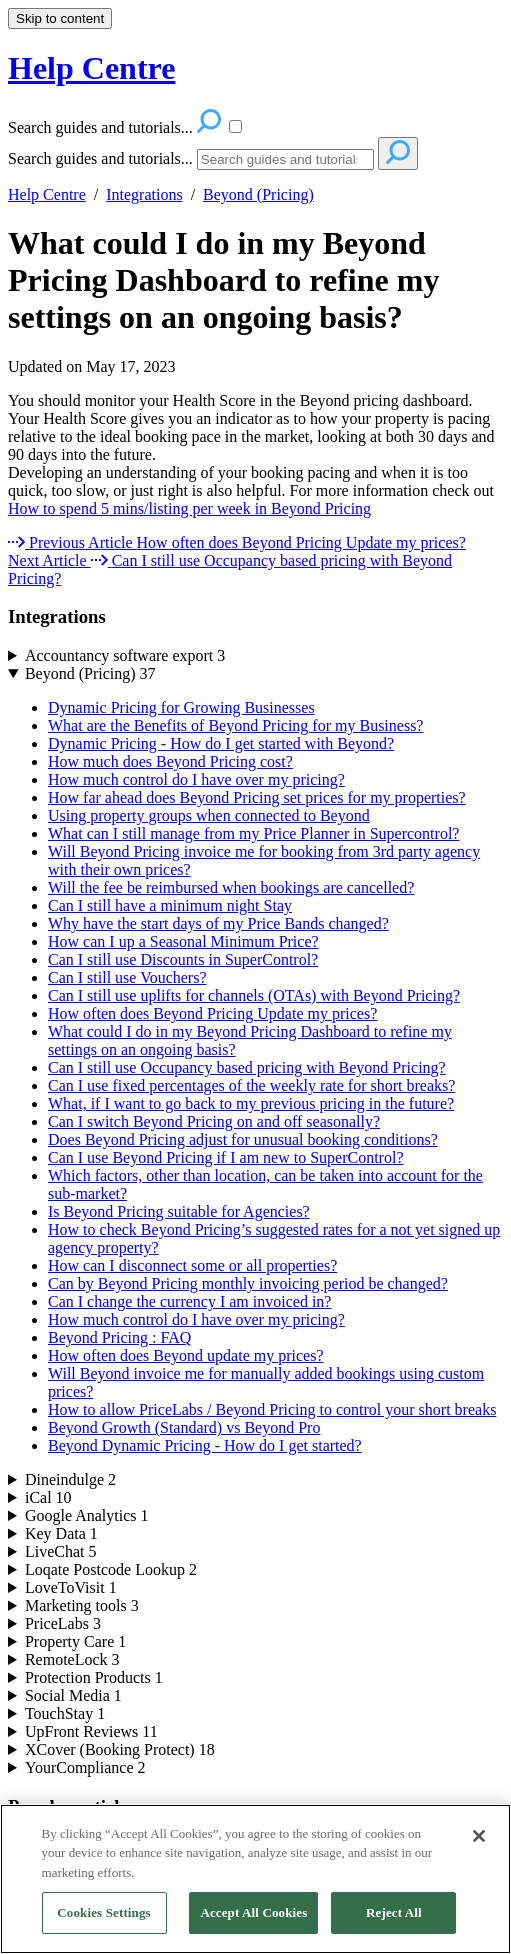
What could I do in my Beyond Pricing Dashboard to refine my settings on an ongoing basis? (223, 280)
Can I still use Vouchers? (127, 977)
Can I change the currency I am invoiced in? (189, 1301)
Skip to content (60, 18)
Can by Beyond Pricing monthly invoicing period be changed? (248, 1283)
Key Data (61, 1533)
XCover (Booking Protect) (120, 1749)
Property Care (75, 1641)
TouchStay (65, 1713)
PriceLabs (63, 1623)
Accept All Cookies (253, 1925)
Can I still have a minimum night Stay (170, 905)
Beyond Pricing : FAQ (119, 1337)
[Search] (285, 159)
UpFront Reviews (91, 1731)
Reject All (394, 1925)
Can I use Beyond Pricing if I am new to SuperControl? (226, 1157)
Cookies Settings (103, 1925)
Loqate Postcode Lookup (111, 1569)
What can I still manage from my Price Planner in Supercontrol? (253, 833)
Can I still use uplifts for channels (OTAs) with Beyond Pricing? (254, 995)
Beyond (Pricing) (258, 194)
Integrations (144, 194)
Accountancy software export (125, 655)
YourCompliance (85, 1767)
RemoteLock (72, 1659)
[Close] (479, 1849)
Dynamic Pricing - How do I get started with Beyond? (221, 743)
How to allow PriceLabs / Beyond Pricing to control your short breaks (272, 1409)
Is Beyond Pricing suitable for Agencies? (179, 1211)
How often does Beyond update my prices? (185, 1355)
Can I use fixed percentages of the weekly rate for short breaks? (251, 1085)
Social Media (73, 1695)
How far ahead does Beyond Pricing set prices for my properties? (257, 797)
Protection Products (94, 1677)
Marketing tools (82, 1605)
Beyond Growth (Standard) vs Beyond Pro (184, 1427)
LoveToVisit (71, 1587)
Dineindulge (70, 1479)
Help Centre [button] (91, 68)
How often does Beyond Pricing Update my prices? (212, 1013)
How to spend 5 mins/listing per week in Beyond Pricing (189, 508)
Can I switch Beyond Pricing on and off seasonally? (214, 1121)
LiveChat (61, 1551)
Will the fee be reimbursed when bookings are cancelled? (231, 887)
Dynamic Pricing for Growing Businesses (181, 707)
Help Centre (47, 194)
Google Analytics (87, 1515)
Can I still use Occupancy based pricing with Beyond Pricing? (247, 1067)
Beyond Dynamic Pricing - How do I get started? (205, 1445)
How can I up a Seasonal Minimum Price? (183, 941)
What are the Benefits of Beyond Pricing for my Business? (235, 725)
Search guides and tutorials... (100, 158)
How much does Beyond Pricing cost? (170, 761)
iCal (48, 1497)
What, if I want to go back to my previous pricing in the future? (251, 1103)
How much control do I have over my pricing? (196, 779)
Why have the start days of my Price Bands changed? (218, 923)
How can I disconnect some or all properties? (192, 1265)
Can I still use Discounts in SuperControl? (183, 959)
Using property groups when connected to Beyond (209, 815)
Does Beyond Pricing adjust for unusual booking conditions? (243, 1139)
